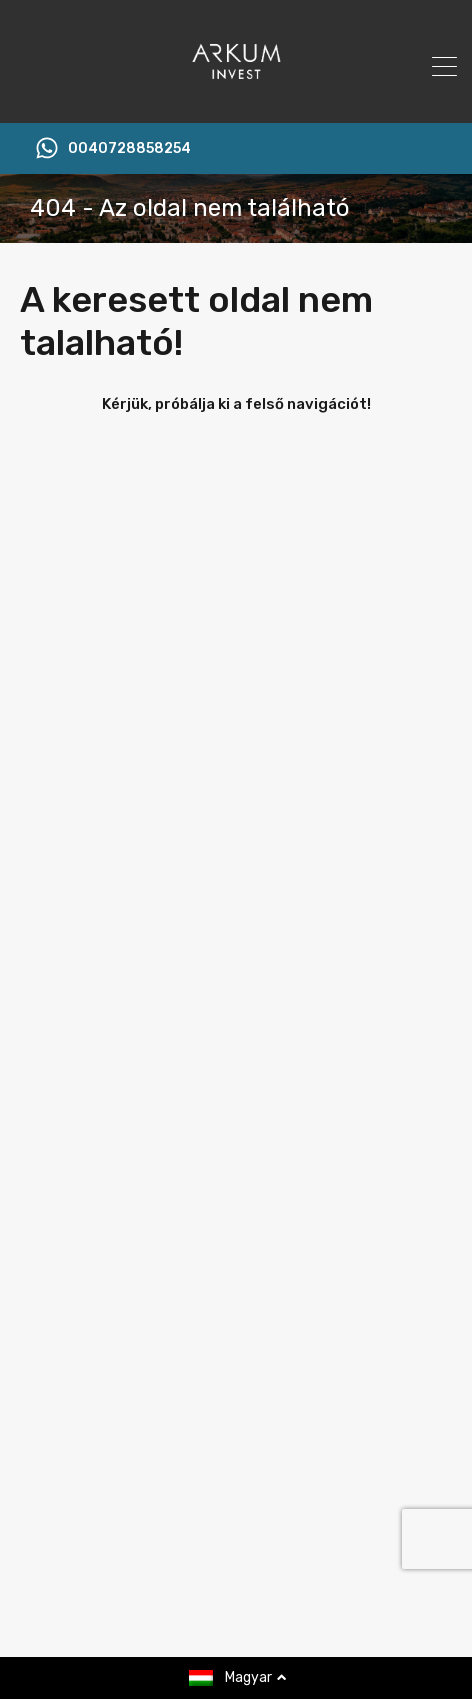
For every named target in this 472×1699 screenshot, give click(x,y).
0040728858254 (129, 149)
